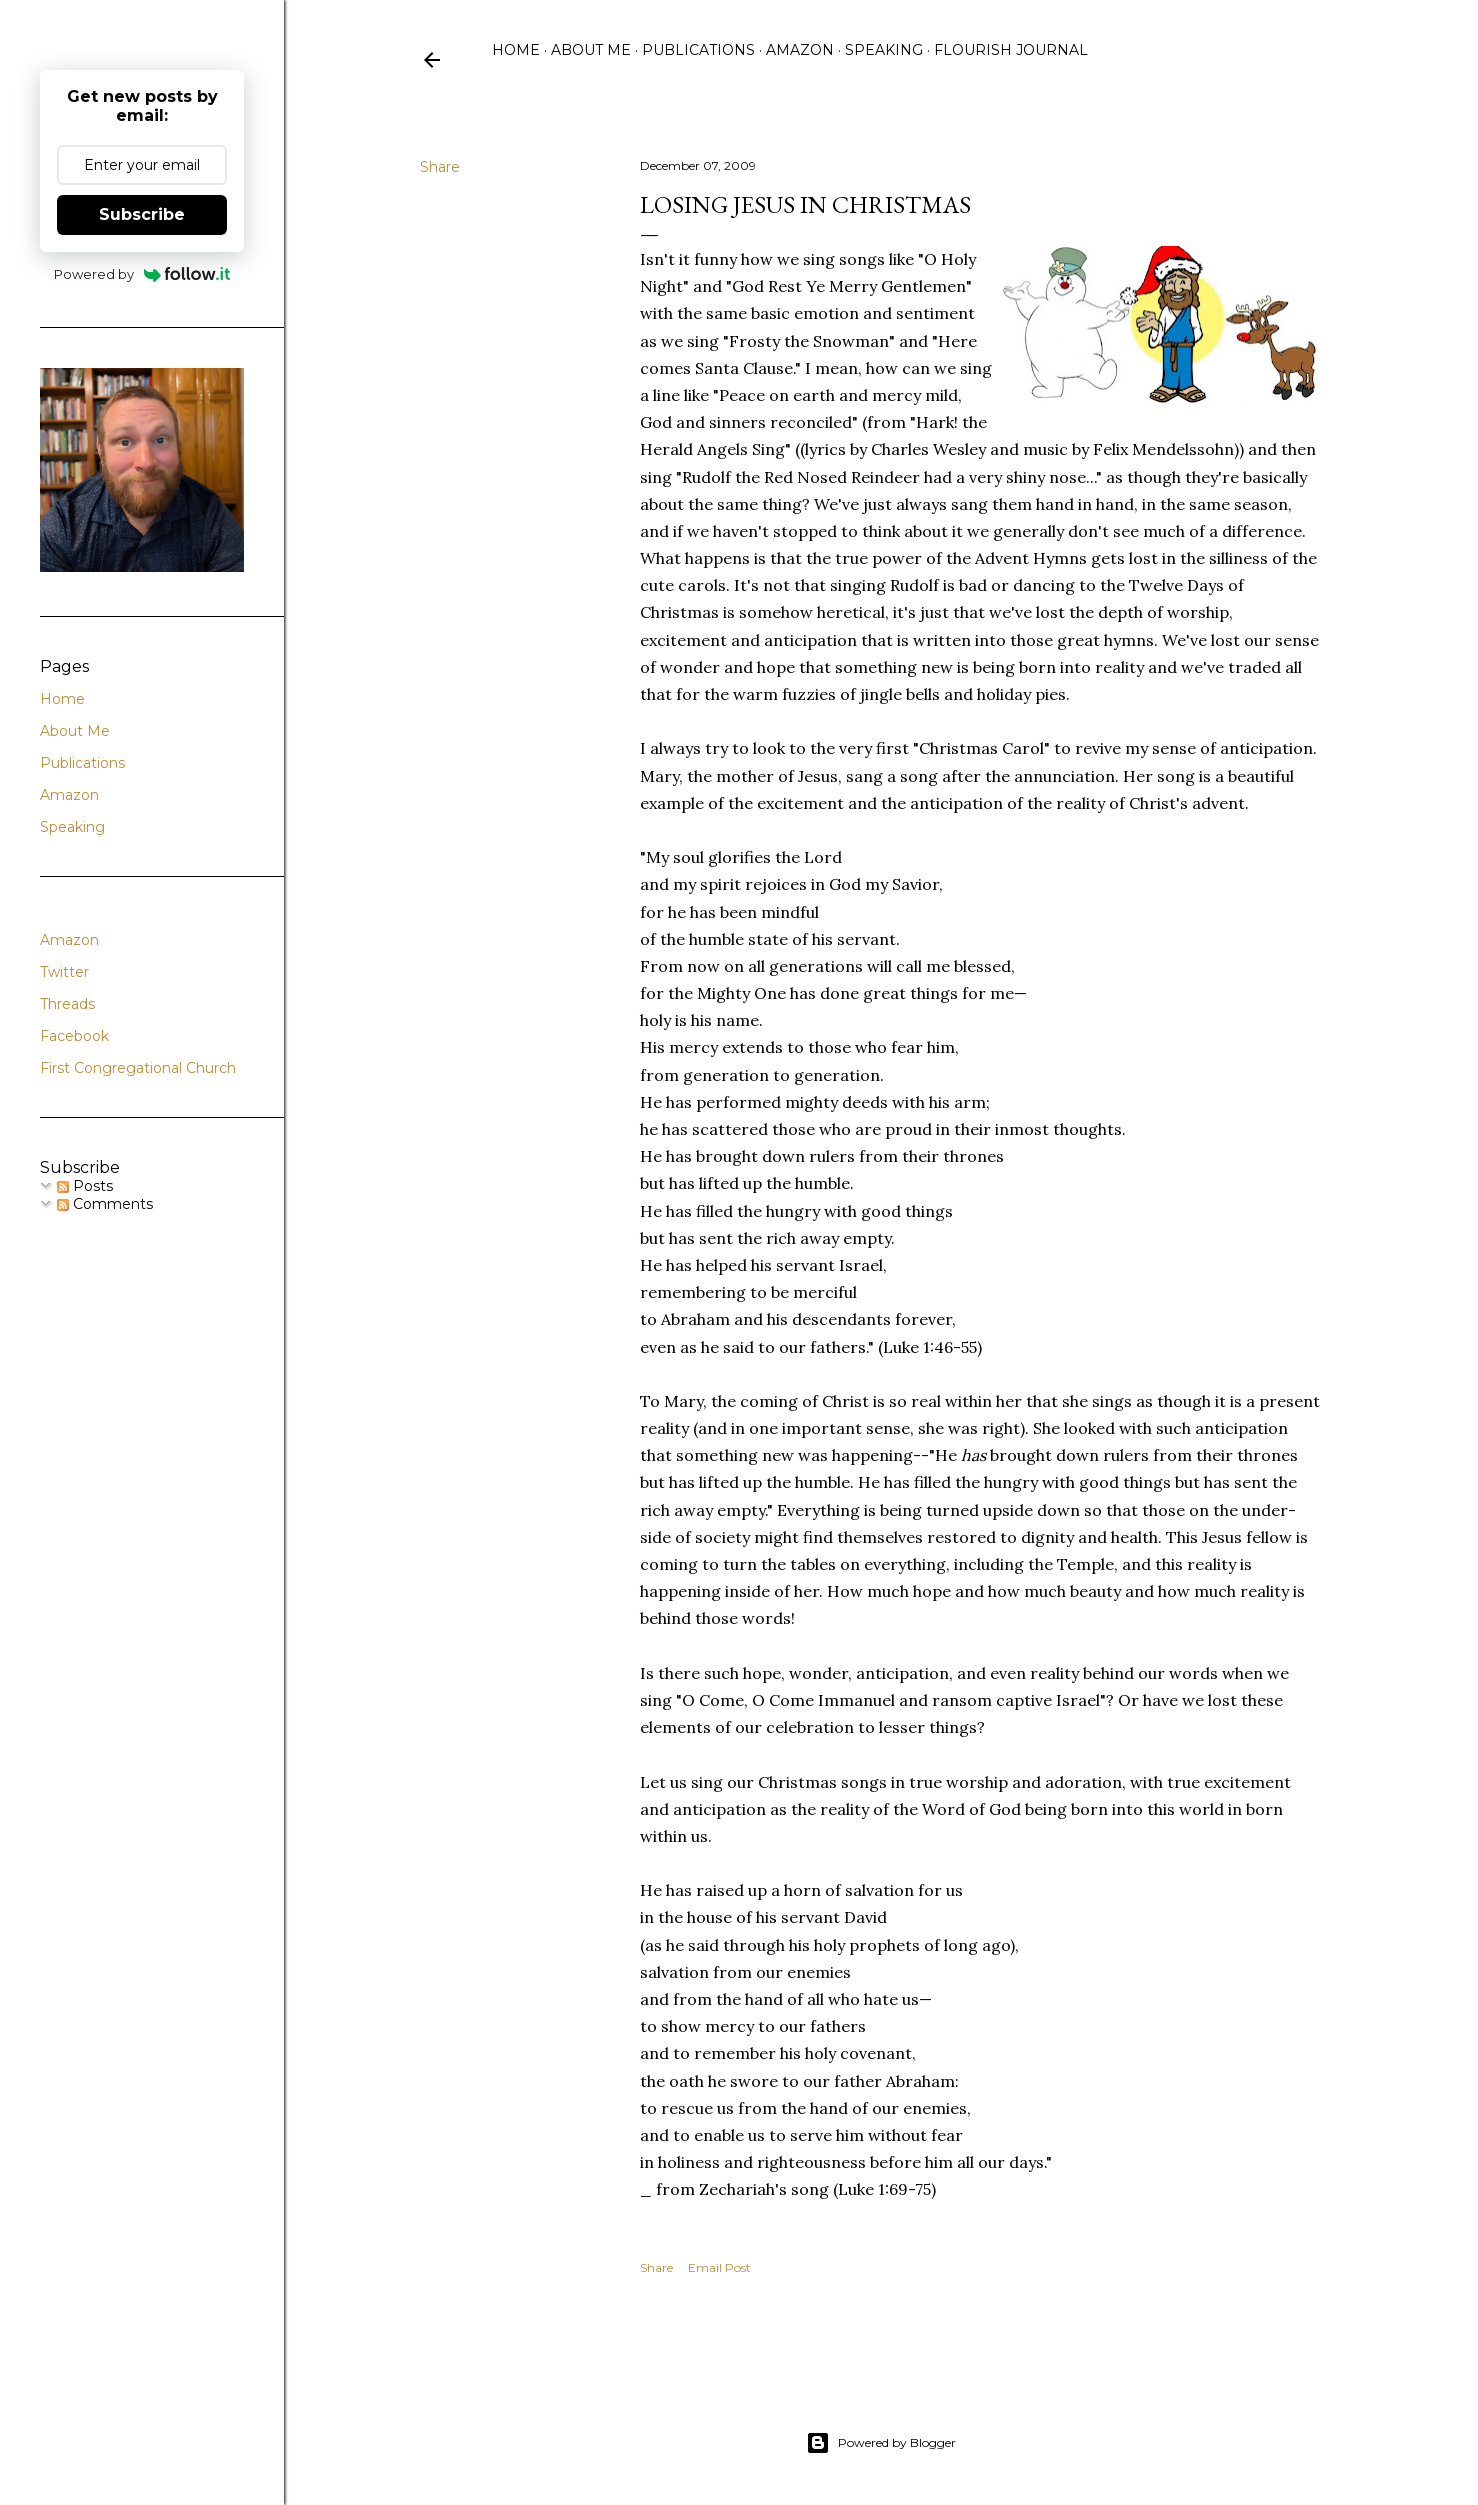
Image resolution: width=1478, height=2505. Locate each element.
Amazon (800, 50)
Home (516, 50)
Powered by (142, 274)
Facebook (74, 1036)
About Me (591, 50)
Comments (105, 1204)
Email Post (719, 2267)
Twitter (64, 972)
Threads (67, 1004)
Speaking (884, 50)
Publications (698, 50)
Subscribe (142, 214)
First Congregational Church (138, 1068)
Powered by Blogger (881, 2443)
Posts (85, 1186)
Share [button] (440, 167)
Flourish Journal (1011, 50)
